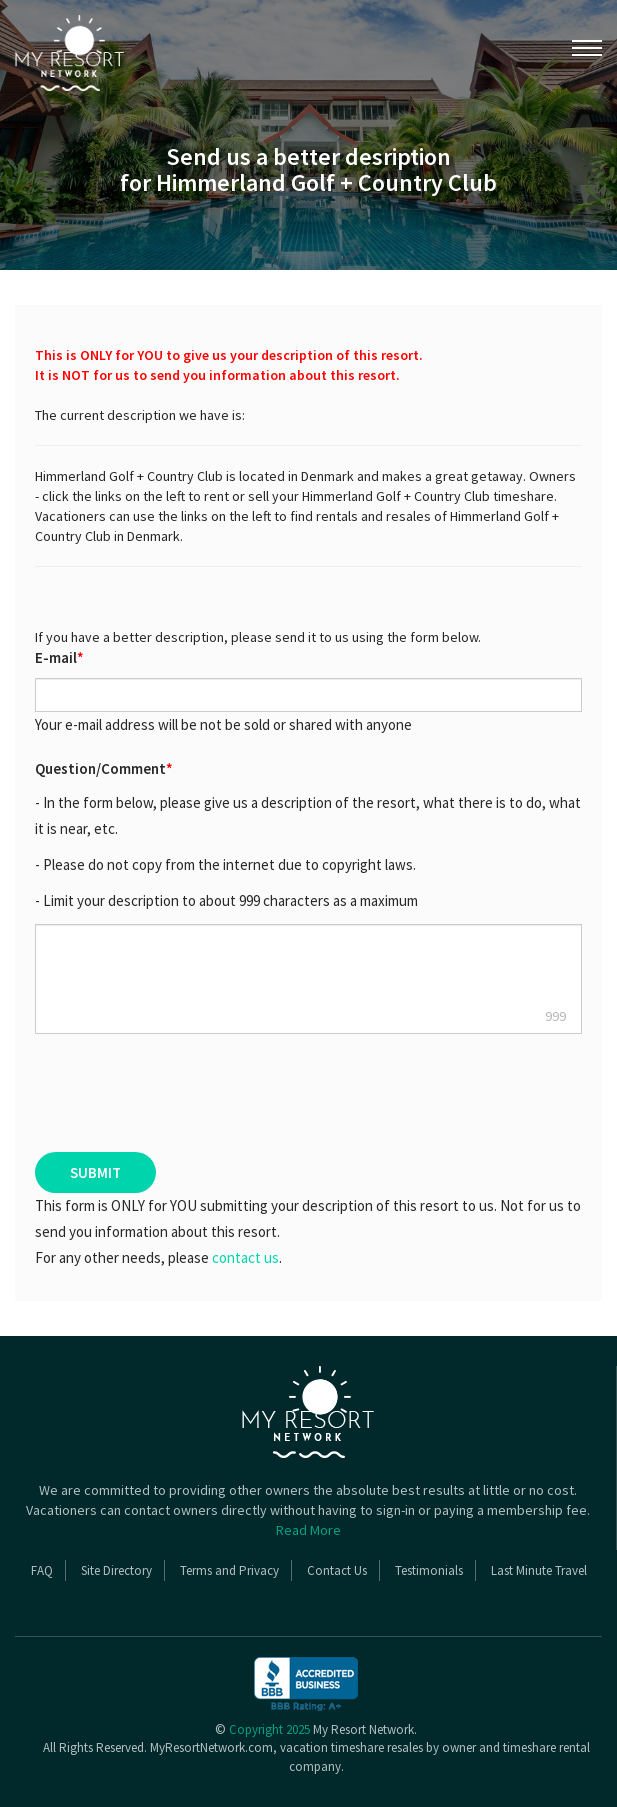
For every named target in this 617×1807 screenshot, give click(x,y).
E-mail (59, 657)
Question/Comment (104, 768)
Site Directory (116, 1570)
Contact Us (337, 1570)
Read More (308, 1530)
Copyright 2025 (269, 1729)
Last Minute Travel (539, 1570)
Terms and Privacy (229, 1570)
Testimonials (429, 1570)
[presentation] (144, 1093)
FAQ (42, 1570)
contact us (245, 1257)
